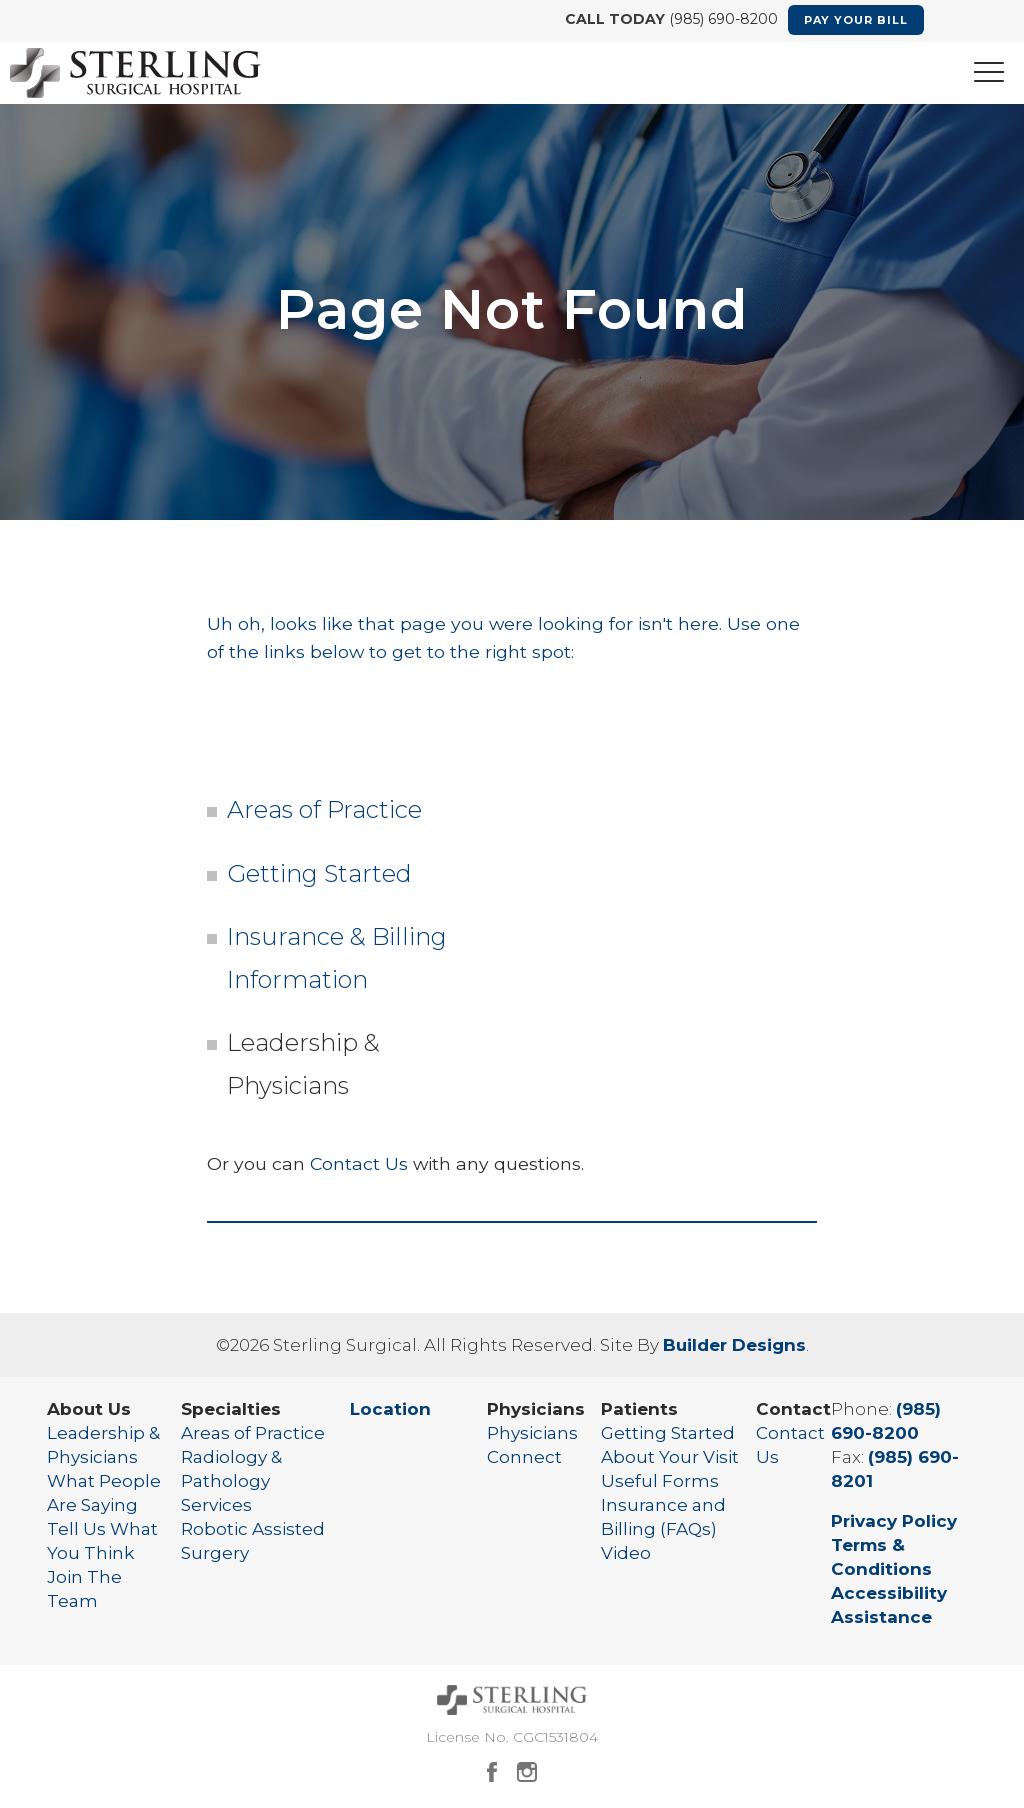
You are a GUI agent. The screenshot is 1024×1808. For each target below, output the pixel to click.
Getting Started (319, 873)
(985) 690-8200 (721, 19)
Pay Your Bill (856, 20)
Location (390, 1409)
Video (626, 1553)
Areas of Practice (324, 809)
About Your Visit (670, 1457)
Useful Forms (660, 1481)
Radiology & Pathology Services (231, 1481)
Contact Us (359, 1163)
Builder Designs (734, 1345)
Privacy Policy (894, 1521)
